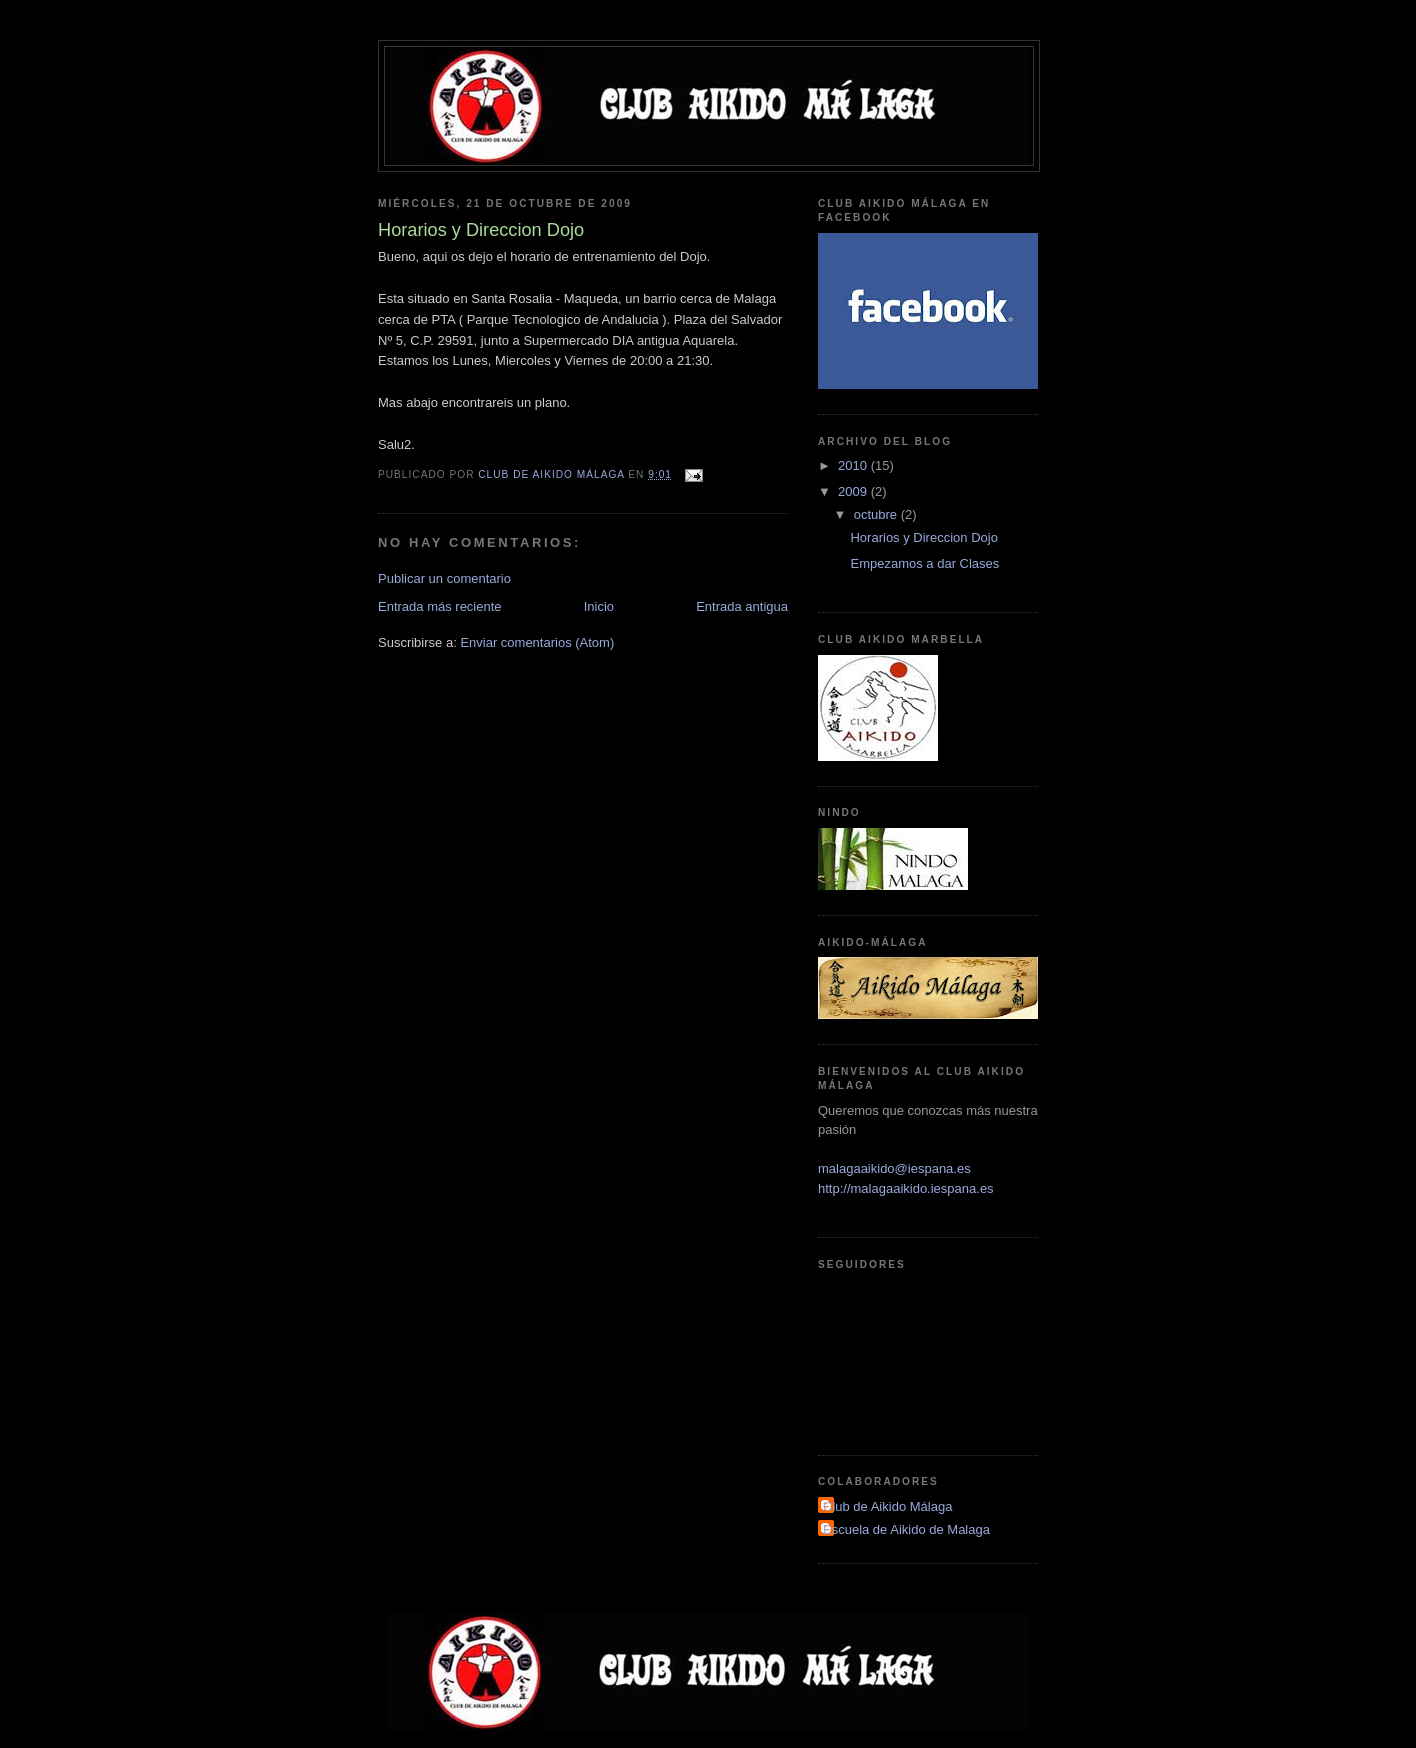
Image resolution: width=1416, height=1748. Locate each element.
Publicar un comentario (444, 578)
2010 (854, 465)
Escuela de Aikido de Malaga (906, 1529)
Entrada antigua (742, 606)
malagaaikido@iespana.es (894, 1168)
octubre (877, 514)
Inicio (599, 606)
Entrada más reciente (440, 606)
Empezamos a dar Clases (924, 563)
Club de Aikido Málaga (887, 1506)
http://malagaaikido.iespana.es (906, 1188)
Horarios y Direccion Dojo (923, 537)
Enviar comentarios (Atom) (537, 642)
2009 (854, 491)
